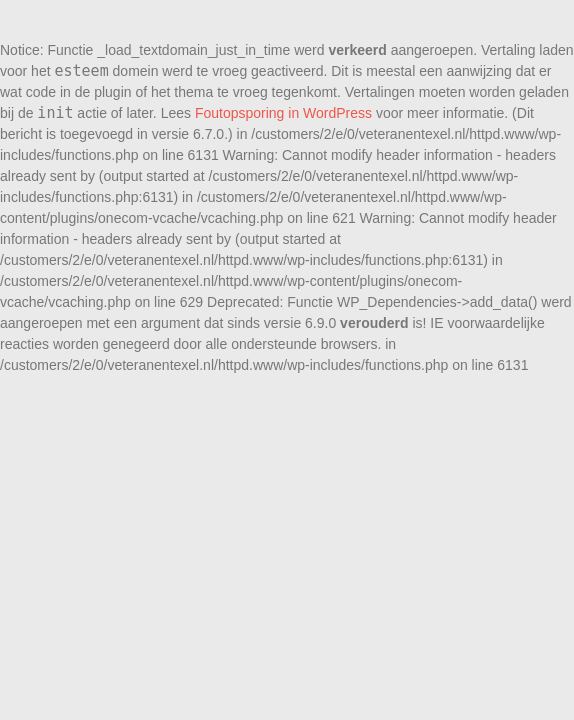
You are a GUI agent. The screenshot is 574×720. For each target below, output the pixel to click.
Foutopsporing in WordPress (283, 113)
